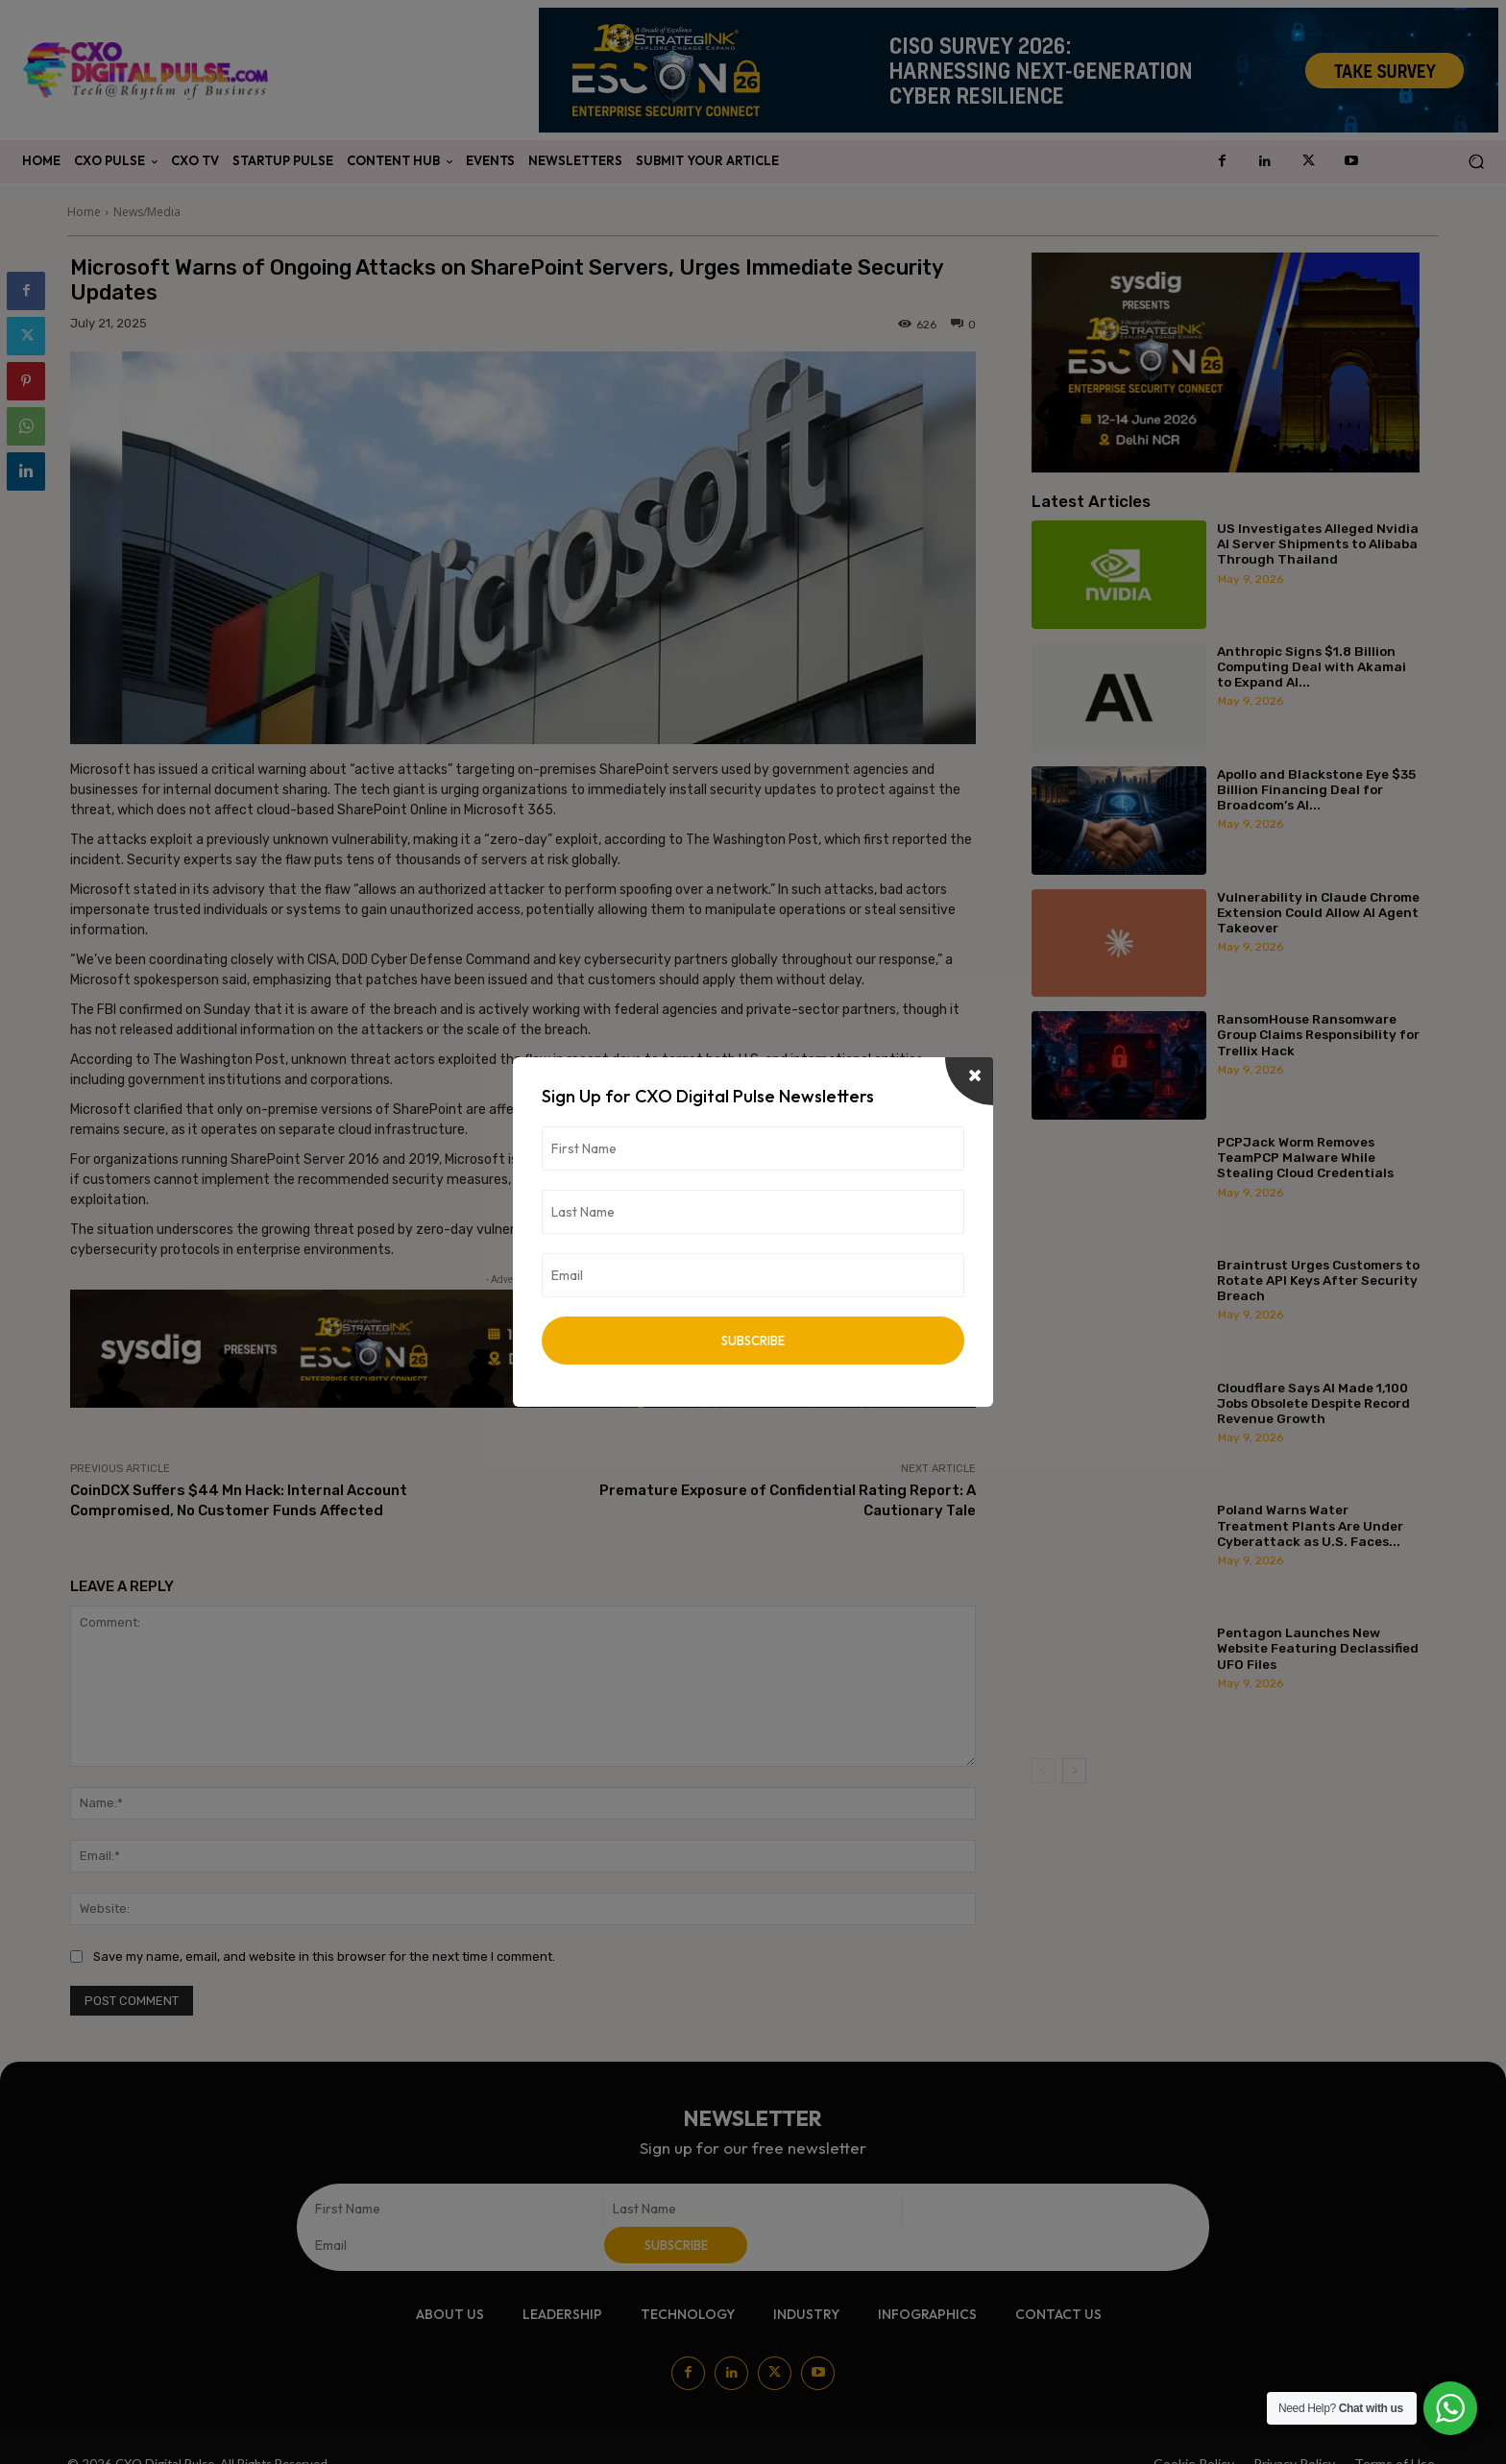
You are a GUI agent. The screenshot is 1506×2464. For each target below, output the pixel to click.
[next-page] (1074, 1770)
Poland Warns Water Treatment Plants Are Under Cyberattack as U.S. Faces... (1310, 1525)
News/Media (147, 212)
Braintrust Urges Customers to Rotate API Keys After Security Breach (1318, 1280)
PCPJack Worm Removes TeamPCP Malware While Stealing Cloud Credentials (1305, 1157)
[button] (1475, 161)
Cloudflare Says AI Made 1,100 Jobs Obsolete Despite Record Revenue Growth (1313, 1403)
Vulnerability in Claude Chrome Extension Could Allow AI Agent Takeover (1318, 912)
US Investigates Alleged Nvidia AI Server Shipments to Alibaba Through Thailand (1318, 543)
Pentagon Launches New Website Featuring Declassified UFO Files (1318, 1648)
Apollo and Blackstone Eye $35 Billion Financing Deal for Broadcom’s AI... (1316, 789)
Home (84, 212)
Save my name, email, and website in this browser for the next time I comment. (324, 1956)
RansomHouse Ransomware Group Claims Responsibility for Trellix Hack (1318, 1034)
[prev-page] (1044, 1770)
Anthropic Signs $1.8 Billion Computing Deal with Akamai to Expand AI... (1311, 666)
